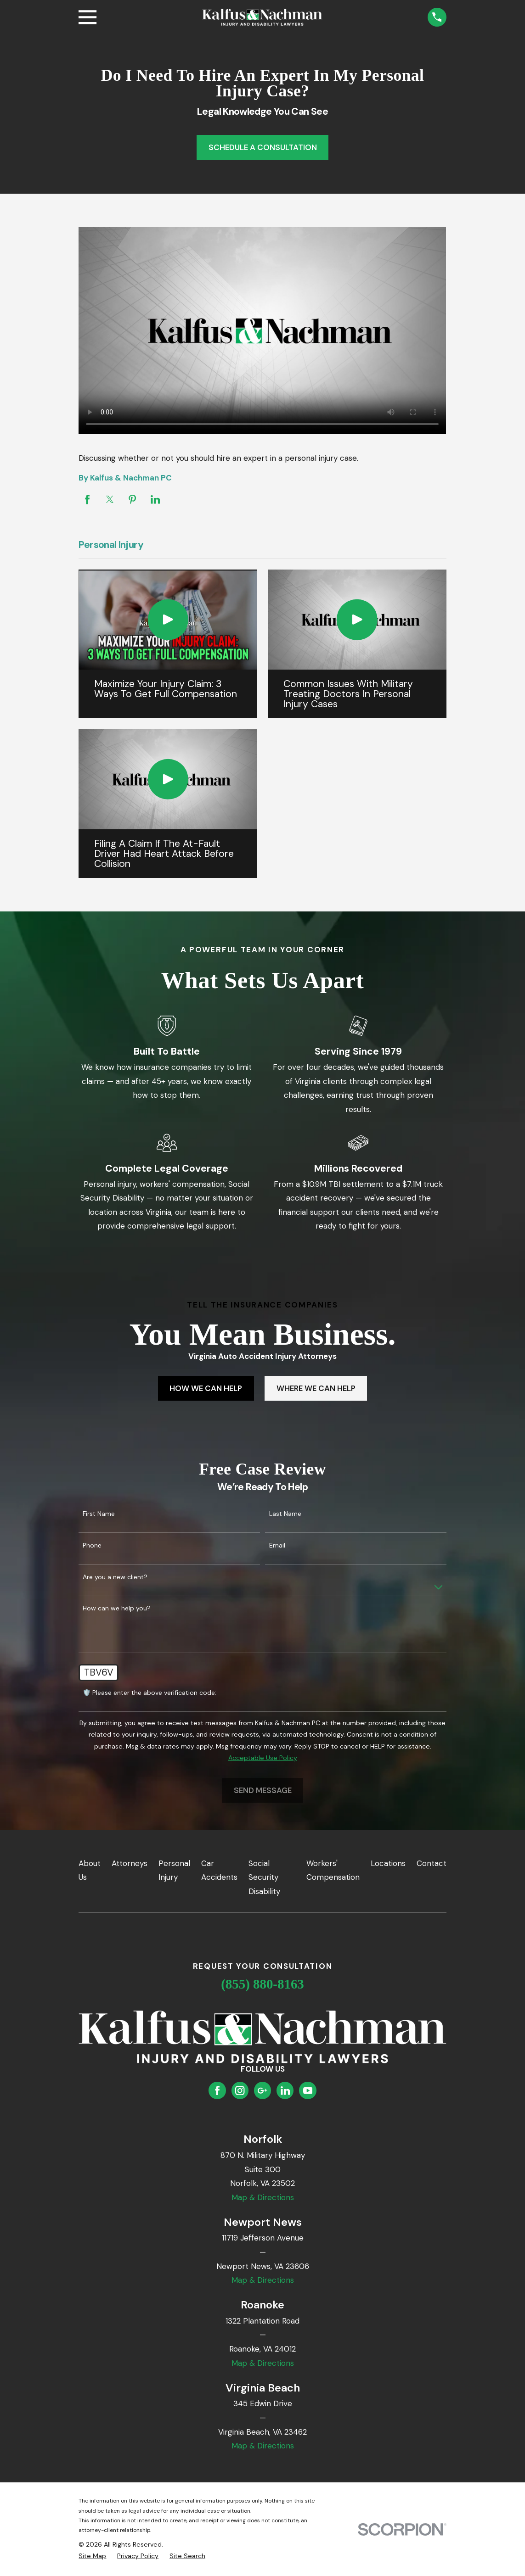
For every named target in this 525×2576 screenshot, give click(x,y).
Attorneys (129, 1863)
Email (277, 1545)
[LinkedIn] (285, 2090)
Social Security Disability (264, 1877)
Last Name (285, 1514)
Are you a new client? (115, 1577)
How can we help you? (117, 1608)
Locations (388, 1863)
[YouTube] (307, 2090)
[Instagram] (239, 2090)
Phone (92, 1545)
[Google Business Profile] (262, 2090)
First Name (99, 1514)
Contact (431, 1863)
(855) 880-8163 (262, 1984)
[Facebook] (217, 2090)
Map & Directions (262, 2197)
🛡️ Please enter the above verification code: (149, 1693)
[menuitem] (92, 2556)
